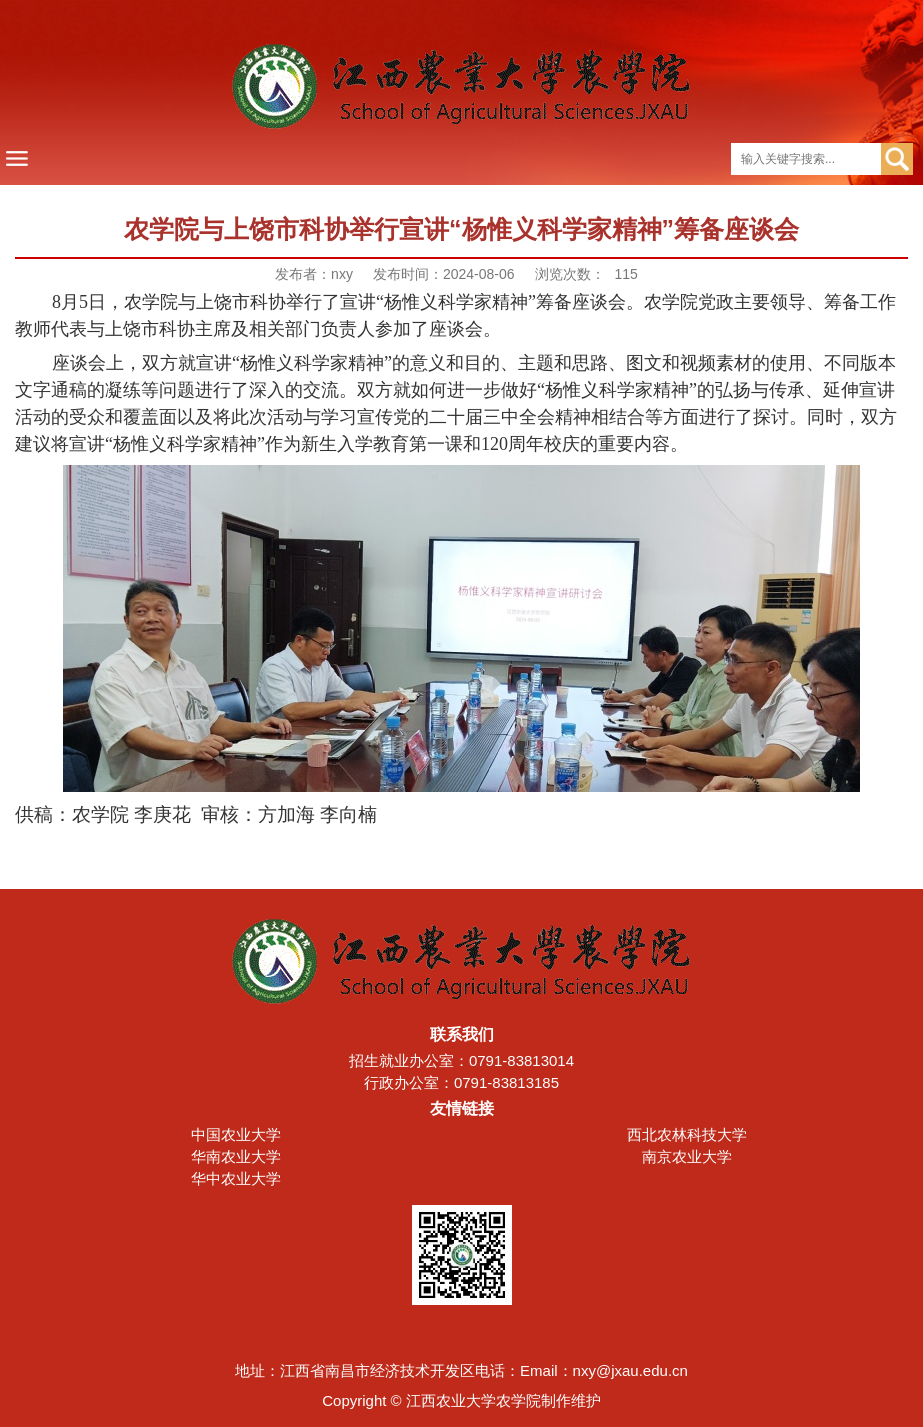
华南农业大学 (236, 1156)
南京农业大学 (687, 1156)
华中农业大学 (236, 1178)
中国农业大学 (236, 1134)
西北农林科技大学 (687, 1134)
